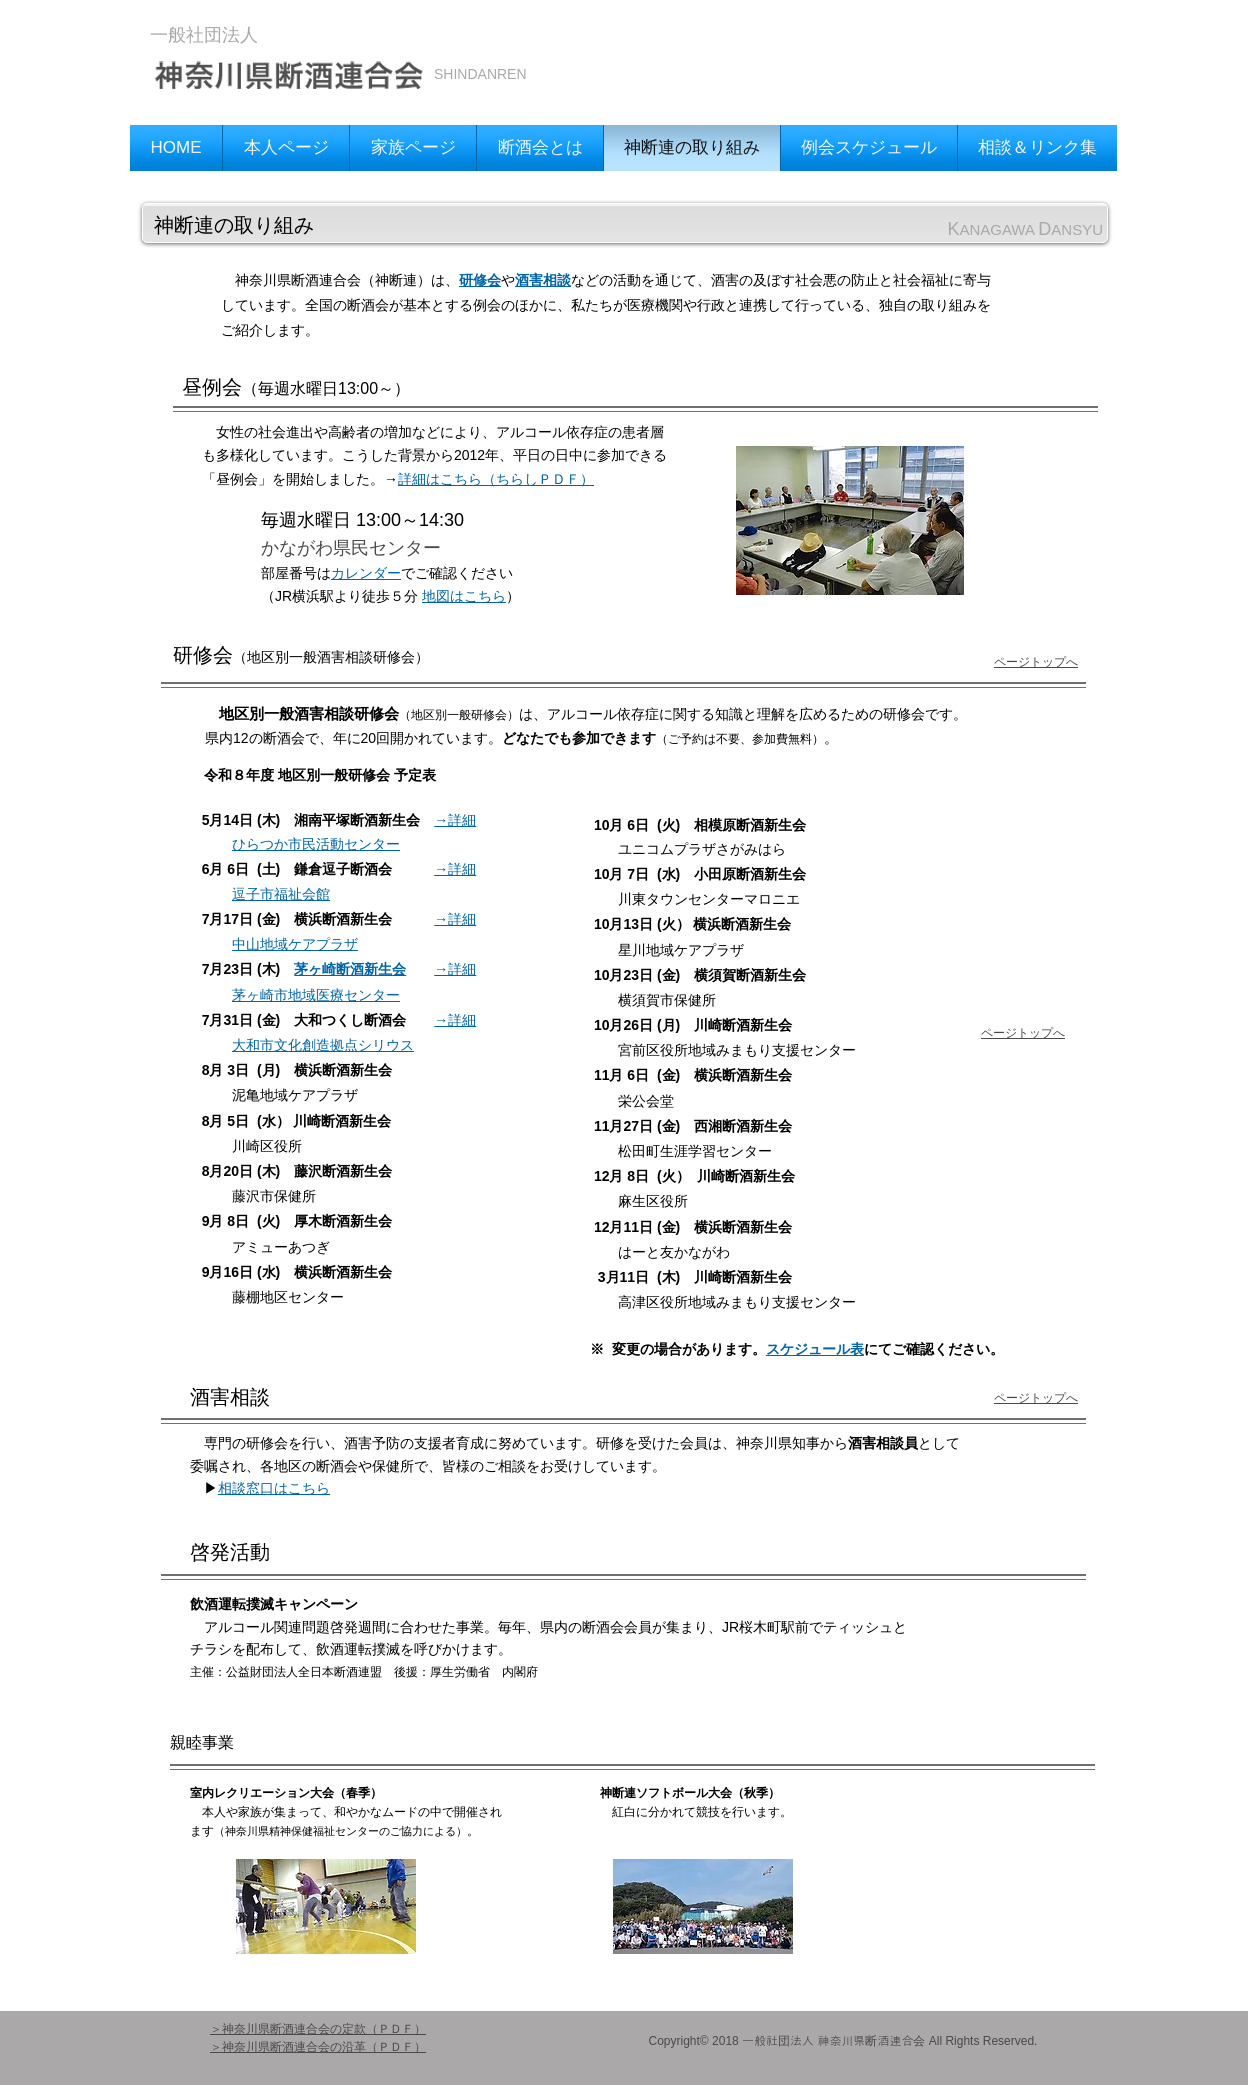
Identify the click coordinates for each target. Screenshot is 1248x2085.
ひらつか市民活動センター (316, 844)
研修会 (480, 280)
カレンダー (366, 573)
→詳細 (455, 820)
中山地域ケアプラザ (295, 944)
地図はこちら (464, 596)
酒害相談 (543, 280)
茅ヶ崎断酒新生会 (350, 969)
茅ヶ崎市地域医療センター (316, 995)
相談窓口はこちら (274, 1488)
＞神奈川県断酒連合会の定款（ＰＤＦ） (318, 2029)
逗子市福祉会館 (281, 894)
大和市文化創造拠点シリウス (323, 1045)
